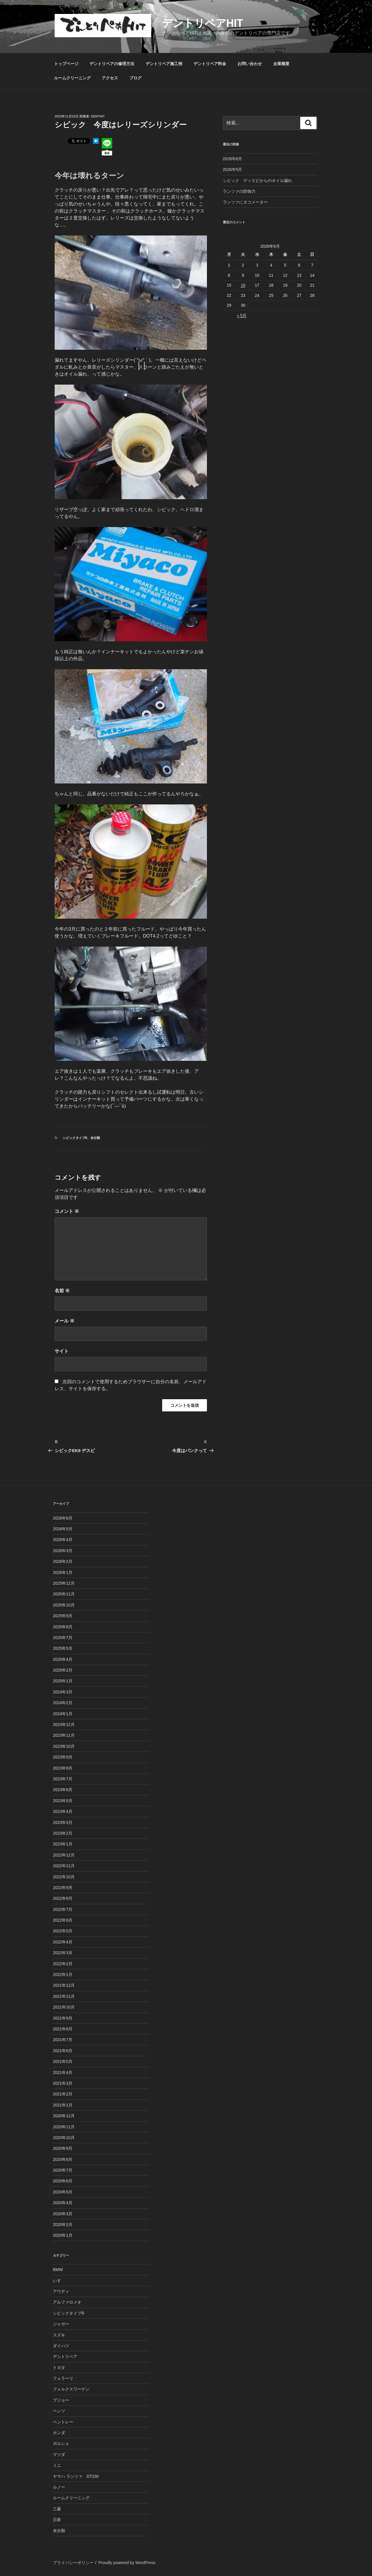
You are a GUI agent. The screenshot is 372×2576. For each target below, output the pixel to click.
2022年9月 (62, 1887)
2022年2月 (62, 1963)
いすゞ (59, 2280)
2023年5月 (62, 1800)
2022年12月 (64, 1855)
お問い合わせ (249, 63)
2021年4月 (62, 2072)
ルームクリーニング (72, 78)
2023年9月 (62, 1757)
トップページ (66, 63)
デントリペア (65, 2356)
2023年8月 (62, 1768)
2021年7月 (62, 2039)
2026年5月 (232, 169)
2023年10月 (64, 1746)
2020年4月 (62, 2202)
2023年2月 (62, 1833)
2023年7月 (62, 1779)
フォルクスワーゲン (71, 2389)
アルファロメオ (67, 2302)
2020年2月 (62, 2224)
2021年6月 (62, 2050)
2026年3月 (62, 1550)
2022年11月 (64, 1865)
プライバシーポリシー (73, 2562)
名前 (62, 1290)
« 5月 (241, 315)
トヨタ (59, 2367)
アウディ (61, 2291)
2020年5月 (62, 2192)
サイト (62, 1351)
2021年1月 (62, 2105)
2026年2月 (62, 1561)
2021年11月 (64, 1996)
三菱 (57, 2509)
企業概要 (281, 63)
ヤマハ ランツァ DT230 (76, 2476)
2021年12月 (64, 1985)
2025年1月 (62, 1681)
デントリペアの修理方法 (112, 63)
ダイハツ (61, 2345)
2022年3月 (62, 1952)
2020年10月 (64, 2137)
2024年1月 (62, 1713)
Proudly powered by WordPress (126, 2562)
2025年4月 (62, 1659)
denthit (98, 116)
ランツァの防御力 (239, 191)
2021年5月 (62, 2061)
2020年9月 (62, 2148)
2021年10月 (64, 2007)
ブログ (135, 78)
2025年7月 (62, 1637)
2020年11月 (64, 2127)
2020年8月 (62, 2159)
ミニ (57, 2465)
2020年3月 (62, 2213)
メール (64, 1320)
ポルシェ (61, 2443)
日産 (57, 2519)
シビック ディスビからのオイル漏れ (257, 180)
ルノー (59, 2487)
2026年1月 (62, 1572)
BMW (58, 2269)
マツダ (59, 2454)
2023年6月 (62, 1789)
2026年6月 (232, 158)
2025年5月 (62, 1648)
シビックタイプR (75, 1138)
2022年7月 (62, 1909)
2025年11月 (64, 1594)
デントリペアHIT (202, 23)
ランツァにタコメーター (245, 202)
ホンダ (59, 2432)
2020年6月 (62, 2181)
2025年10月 (64, 1605)
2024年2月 (62, 1702)
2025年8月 (62, 1626)
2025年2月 (62, 1670)
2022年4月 (62, 1942)
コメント (67, 1211)
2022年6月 (62, 1920)
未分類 (95, 1138)
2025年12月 (64, 1583)
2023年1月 (62, 1844)
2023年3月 (62, 1822)
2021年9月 (62, 2018)
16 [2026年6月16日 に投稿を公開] (243, 285)
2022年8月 (62, 1898)
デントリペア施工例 (164, 63)
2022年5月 (62, 1931)
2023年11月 (64, 1735)
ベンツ (59, 2411)
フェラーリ (63, 2378)
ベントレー (63, 2422)
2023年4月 (62, 1811)
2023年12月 (64, 1724)
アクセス (110, 78)
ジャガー (61, 2324)
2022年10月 (64, 1877)
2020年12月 (64, 2115)
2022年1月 (62, 1974)
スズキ (59, 2335)
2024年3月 (62, 1692)
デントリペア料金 (210, 63)
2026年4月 (62, 1539)
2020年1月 (62, 2235)
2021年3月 (62, 2083)
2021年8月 (62, 2029)
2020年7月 (62, 2170)
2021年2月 (62, 2094)
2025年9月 (62, 1615)
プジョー (61, 2400)
